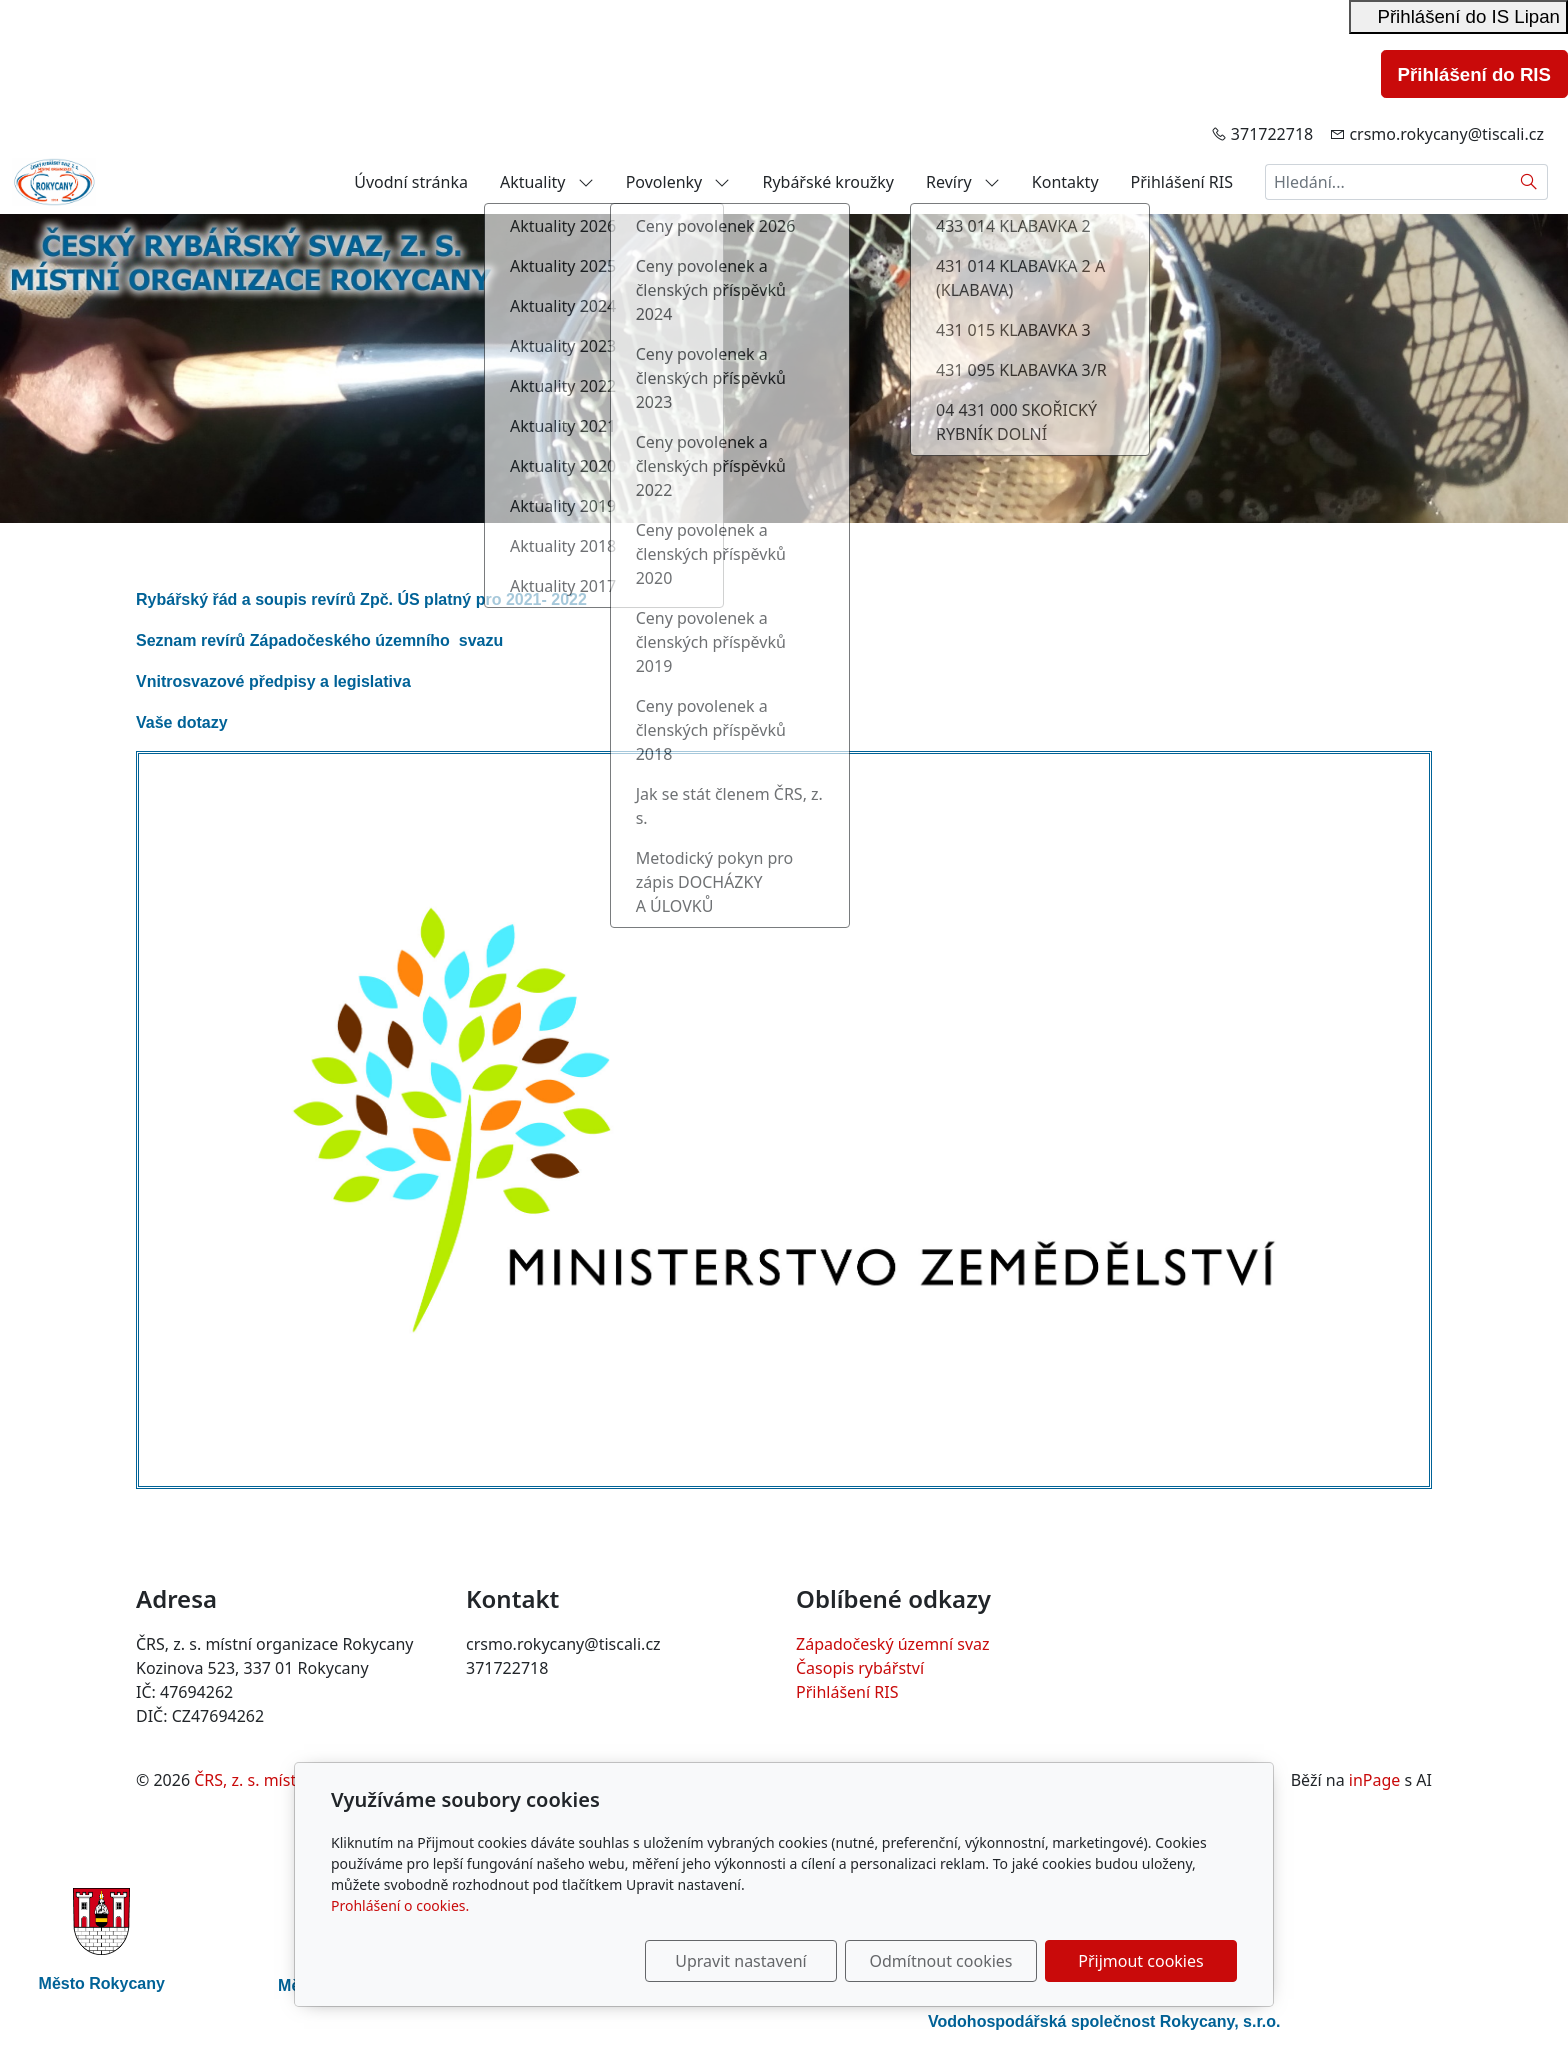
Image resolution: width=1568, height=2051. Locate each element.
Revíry (963, 182)
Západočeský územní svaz (893, 1644)
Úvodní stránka (411, 182)
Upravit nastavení (740, 1961)
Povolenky (678, 182)
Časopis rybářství (860, 1668)
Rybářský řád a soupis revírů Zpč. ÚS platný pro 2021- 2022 (361, 599)
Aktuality (547, 182)
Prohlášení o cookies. (400, 1905)
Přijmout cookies (1140, 1961)
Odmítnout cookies (941, 1961)
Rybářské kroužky (828, 182)
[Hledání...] (1388, 182)
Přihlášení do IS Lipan (1458, 16)
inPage (1375, 1780)
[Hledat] (1529, 182)
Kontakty (1065, 182)
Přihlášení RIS (1182, 182)
